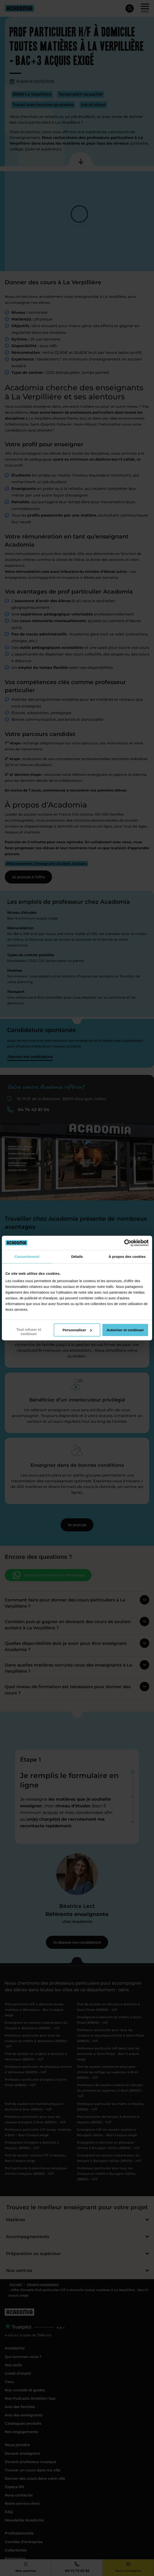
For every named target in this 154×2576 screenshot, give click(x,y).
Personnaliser (77, 1330)
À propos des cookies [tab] (127, 1257)
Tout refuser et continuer (28, 1331)
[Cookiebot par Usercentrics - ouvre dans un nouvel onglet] (128, 1242)
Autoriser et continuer (125, 1330)
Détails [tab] (77, 1257)
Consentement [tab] (26, 1257)
